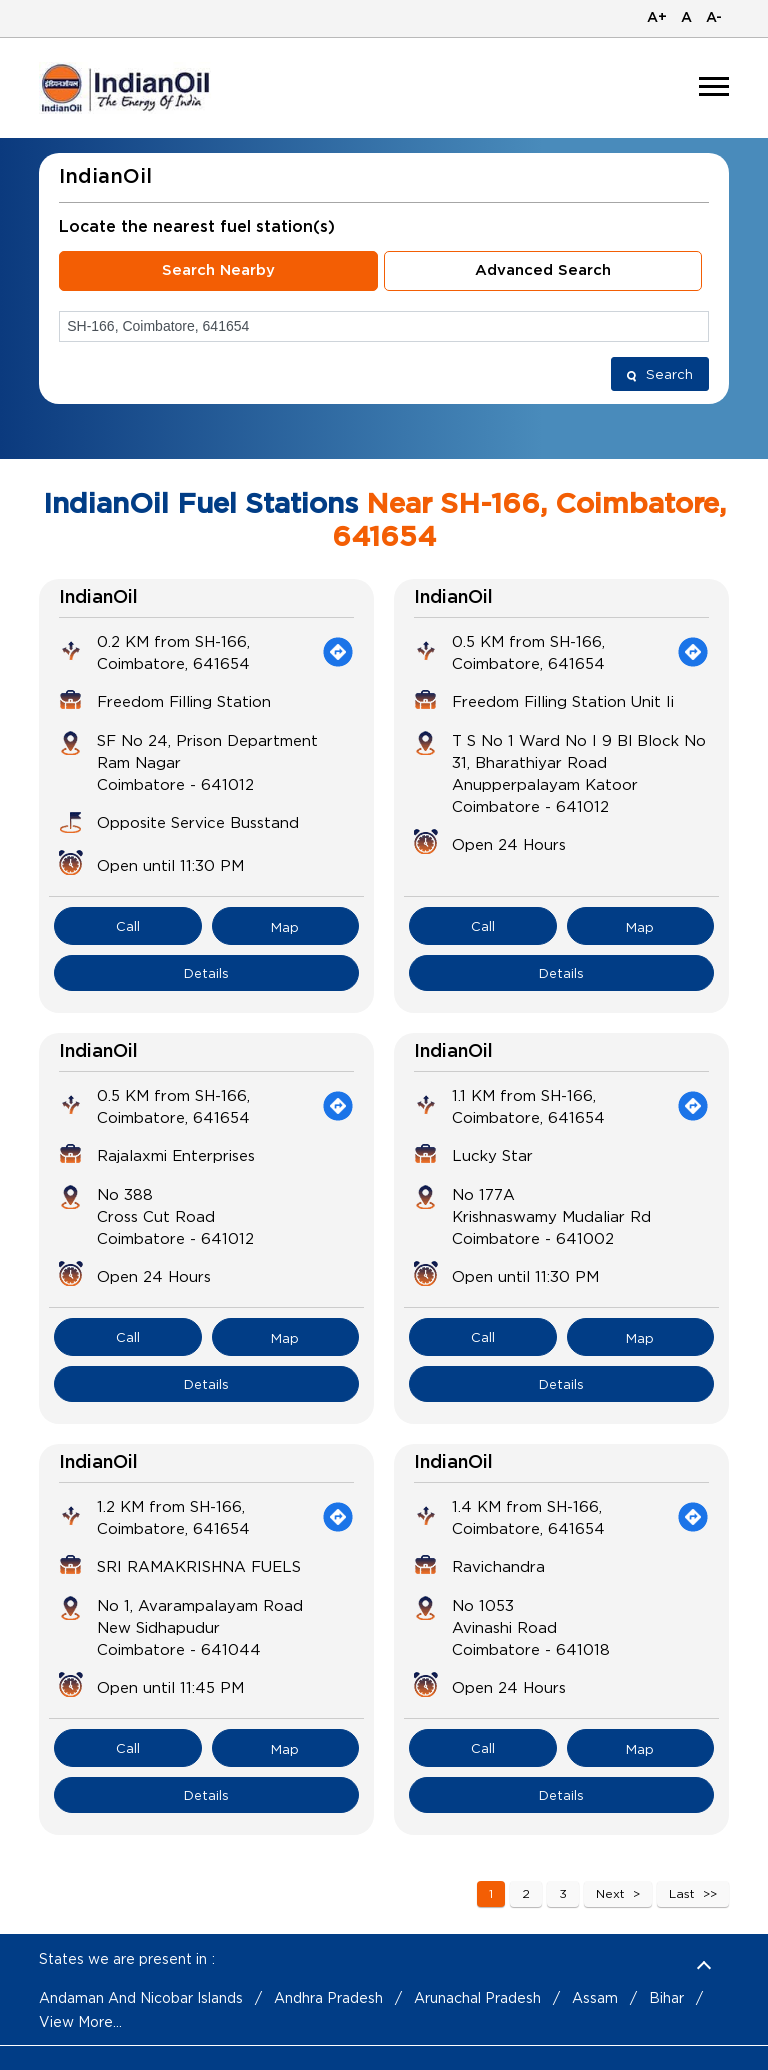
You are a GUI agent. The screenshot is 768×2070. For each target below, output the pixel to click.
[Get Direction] (338, 652)
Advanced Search (543, 270)
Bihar (666, 1997)
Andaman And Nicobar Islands (141, 1997)
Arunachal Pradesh (477, 1997)
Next (610, 1893)
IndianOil (98, 598)
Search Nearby (218, 270)
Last (682, 1893)
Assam (595, 1997)
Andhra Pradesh (328, 1997)
